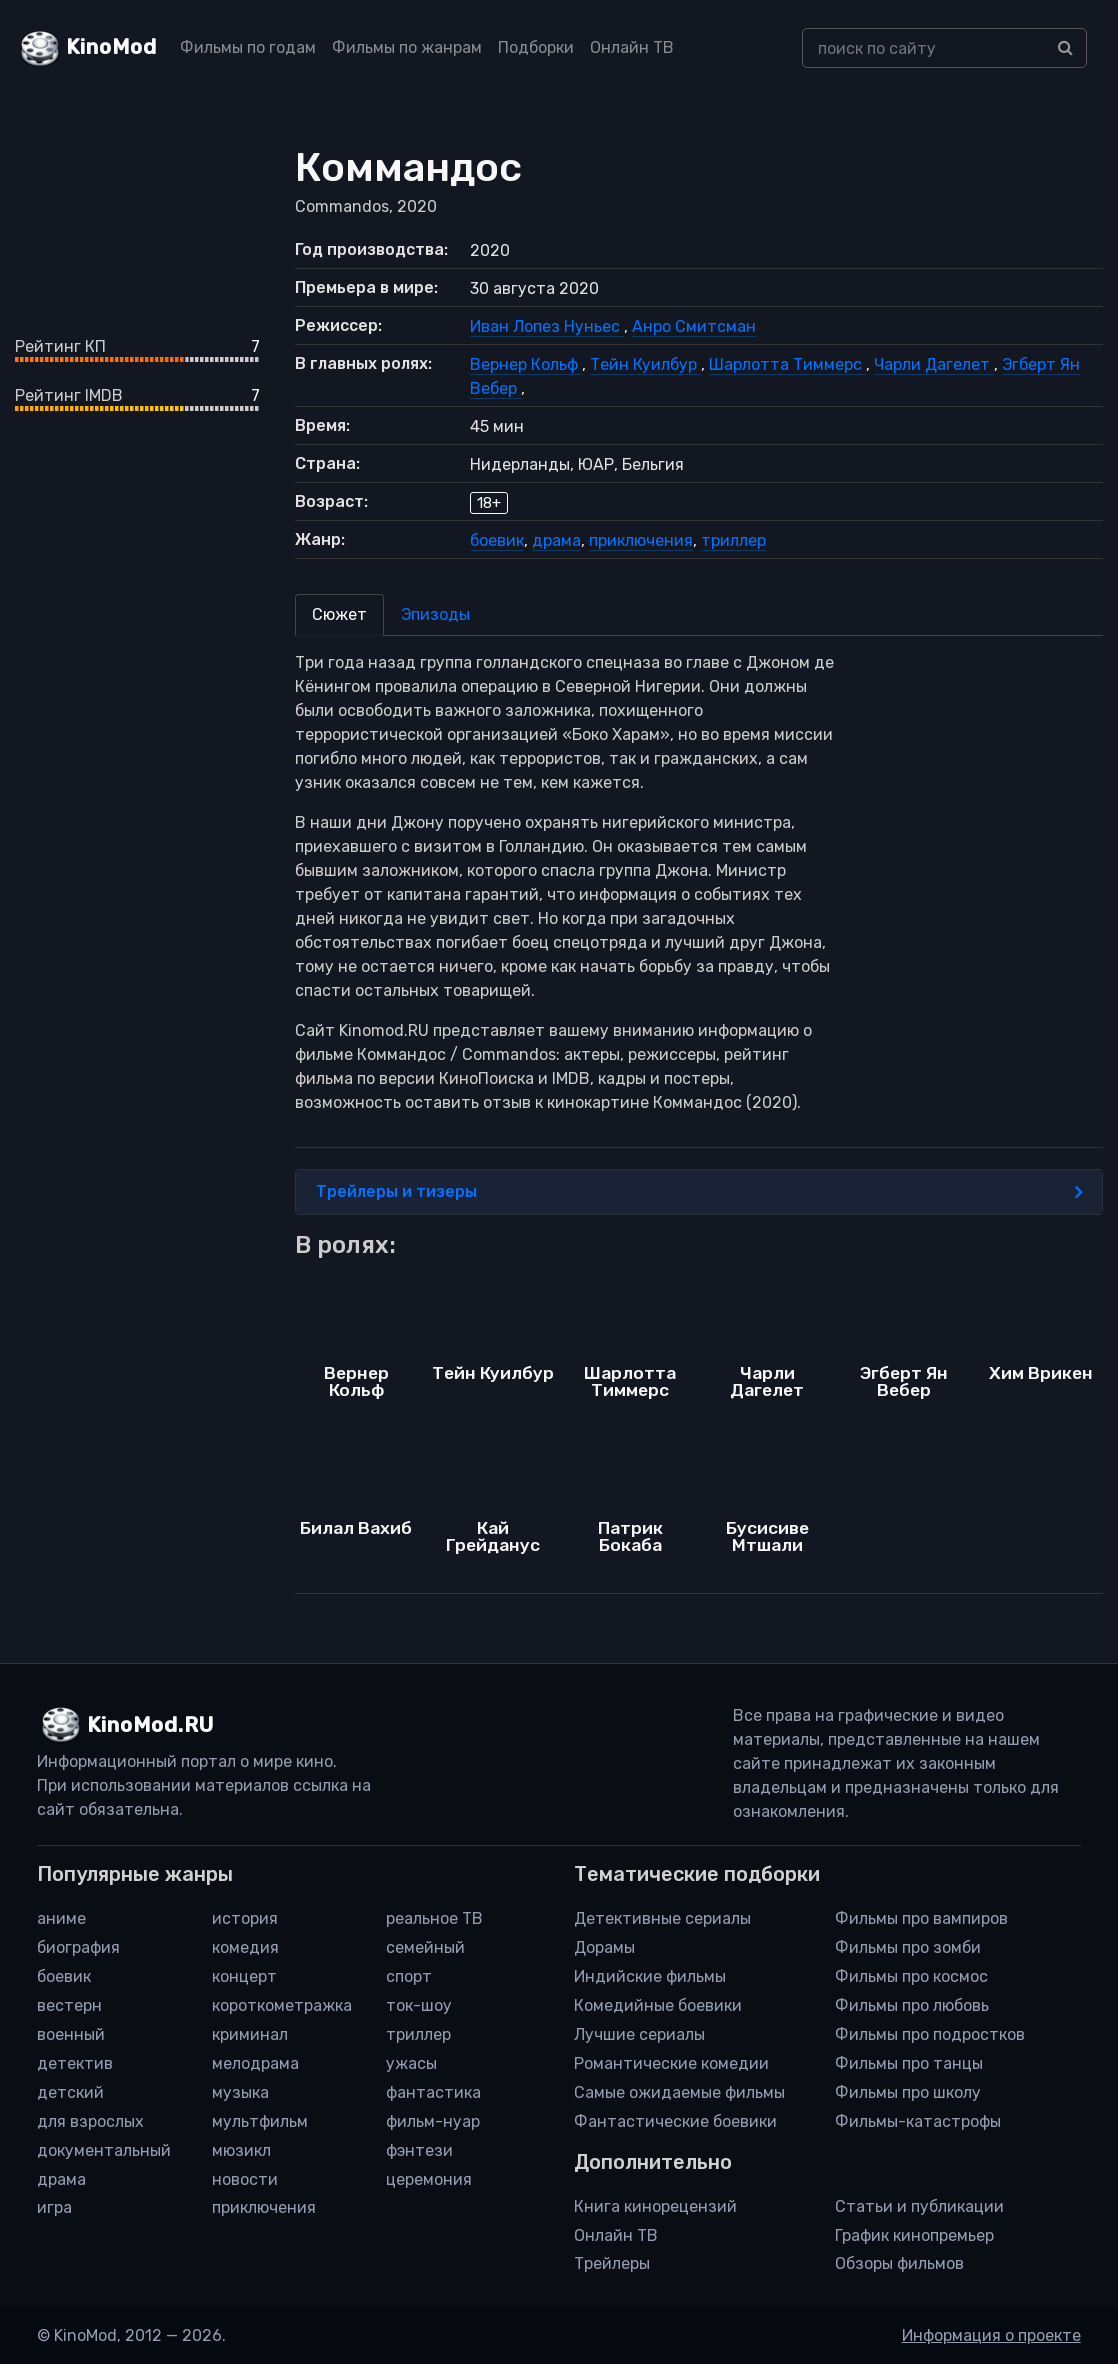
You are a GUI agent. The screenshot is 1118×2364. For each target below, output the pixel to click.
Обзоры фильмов (899, 2263)
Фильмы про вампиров (921, 1918)
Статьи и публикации (919, 2206)
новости (245, 2179)
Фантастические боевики (675, 2121)
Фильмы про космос (911, 1976)
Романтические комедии (671, 2063)
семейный (425, 1947)
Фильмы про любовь (912, 2005)
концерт (244, 1976)
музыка (240, 2092)
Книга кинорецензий (655, 2206)
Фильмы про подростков (930, 2034)
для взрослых (90, 2121)
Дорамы (604, 1947)
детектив (75, 2063)
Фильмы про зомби (908, 1947)
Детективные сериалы (662, 1918)
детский (70, 2092)
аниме (61, 1918)
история (245, 1918)
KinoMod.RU (150, 1725)
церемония (429, 2179)
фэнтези (419, 2150)
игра (54, 2207)
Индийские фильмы (650, 1976)
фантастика (433, 2092)
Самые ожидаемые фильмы (679, 2092)
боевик (497, 540)
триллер (733, 540)
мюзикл (241, 2150)
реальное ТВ (434, 1918)
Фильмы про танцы (909, 2063)
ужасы (411, 2063)
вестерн (69, 2005)
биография (78, 1947)
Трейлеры (612, 2263)
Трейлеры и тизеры (699, 1192)
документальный (104, 2150)
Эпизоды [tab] (435, 614)
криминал (250, 2034)
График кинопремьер (914, 2235)
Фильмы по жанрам (407, 47)
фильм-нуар (433, 2121)
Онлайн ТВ (632, 47)
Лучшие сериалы (639, 2034)
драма (556, 540)
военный (71, 2034)
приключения (641, 540)
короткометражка (282, 2005)
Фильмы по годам (248, 47)
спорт (409, 1976)
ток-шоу (419, 2005)
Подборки (536, 47)
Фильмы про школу (908, 2092)
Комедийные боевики (658, 2005)
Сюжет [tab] (339, 614)
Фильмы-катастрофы (918, 2121)
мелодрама (255, 2063)
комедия (245, 1947)
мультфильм (260, 2121)
